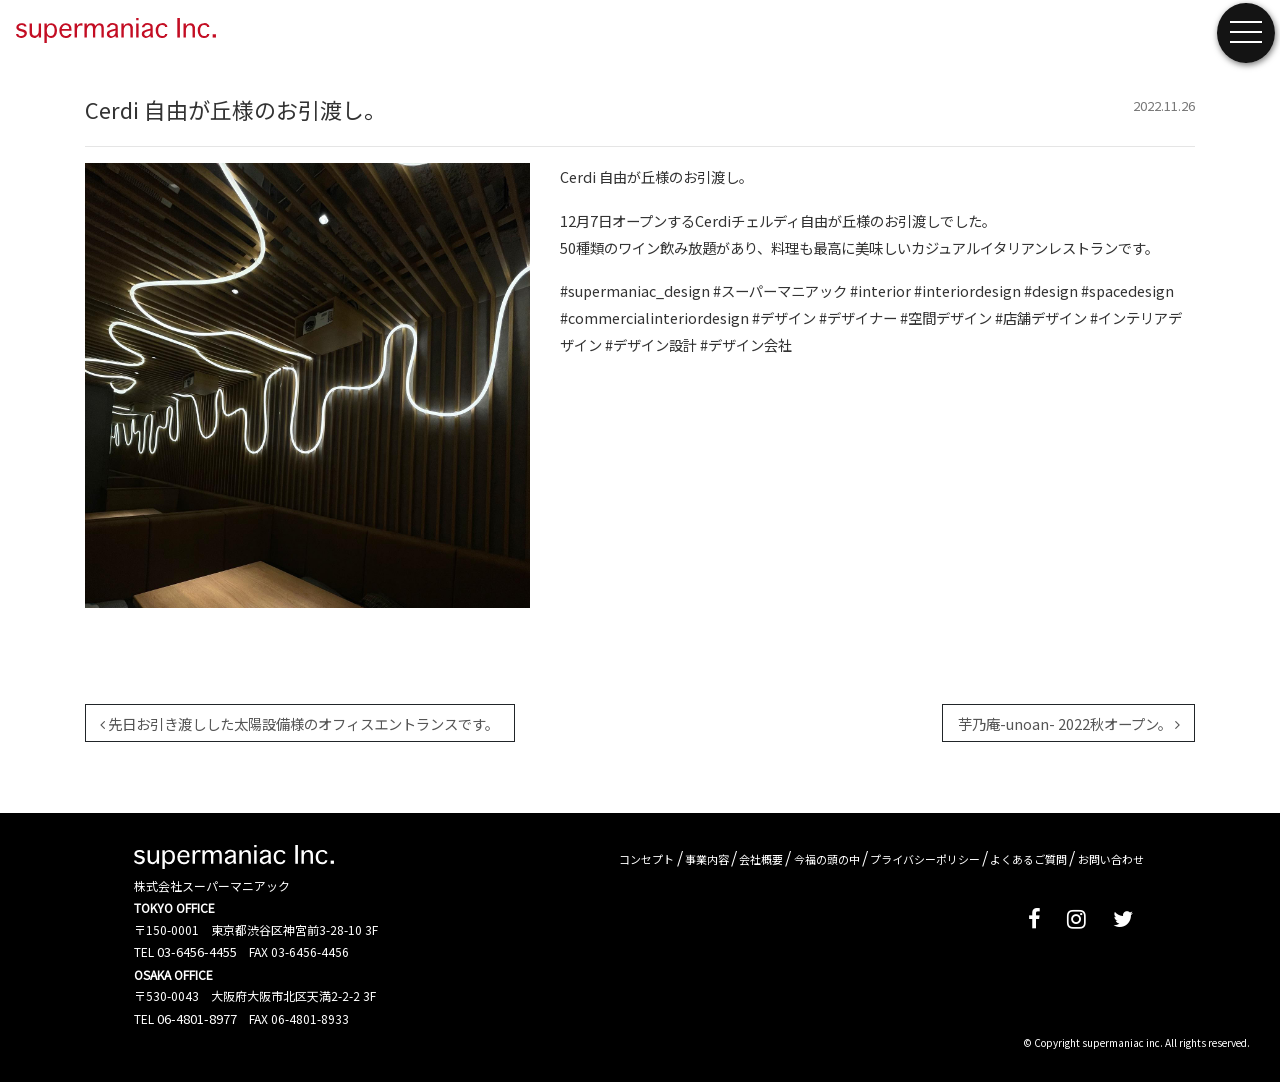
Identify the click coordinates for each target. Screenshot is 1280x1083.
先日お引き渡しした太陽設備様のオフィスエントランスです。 (299, 723)
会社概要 (761, 859)
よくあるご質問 (1028, 859)
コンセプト (646, 859)
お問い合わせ (1111, 859)
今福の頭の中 (827, 859)
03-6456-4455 (197, 951)
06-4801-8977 (197, 1018)
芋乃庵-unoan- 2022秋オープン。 (1069, 723)
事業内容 (707, 859)
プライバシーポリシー (925, 859)
